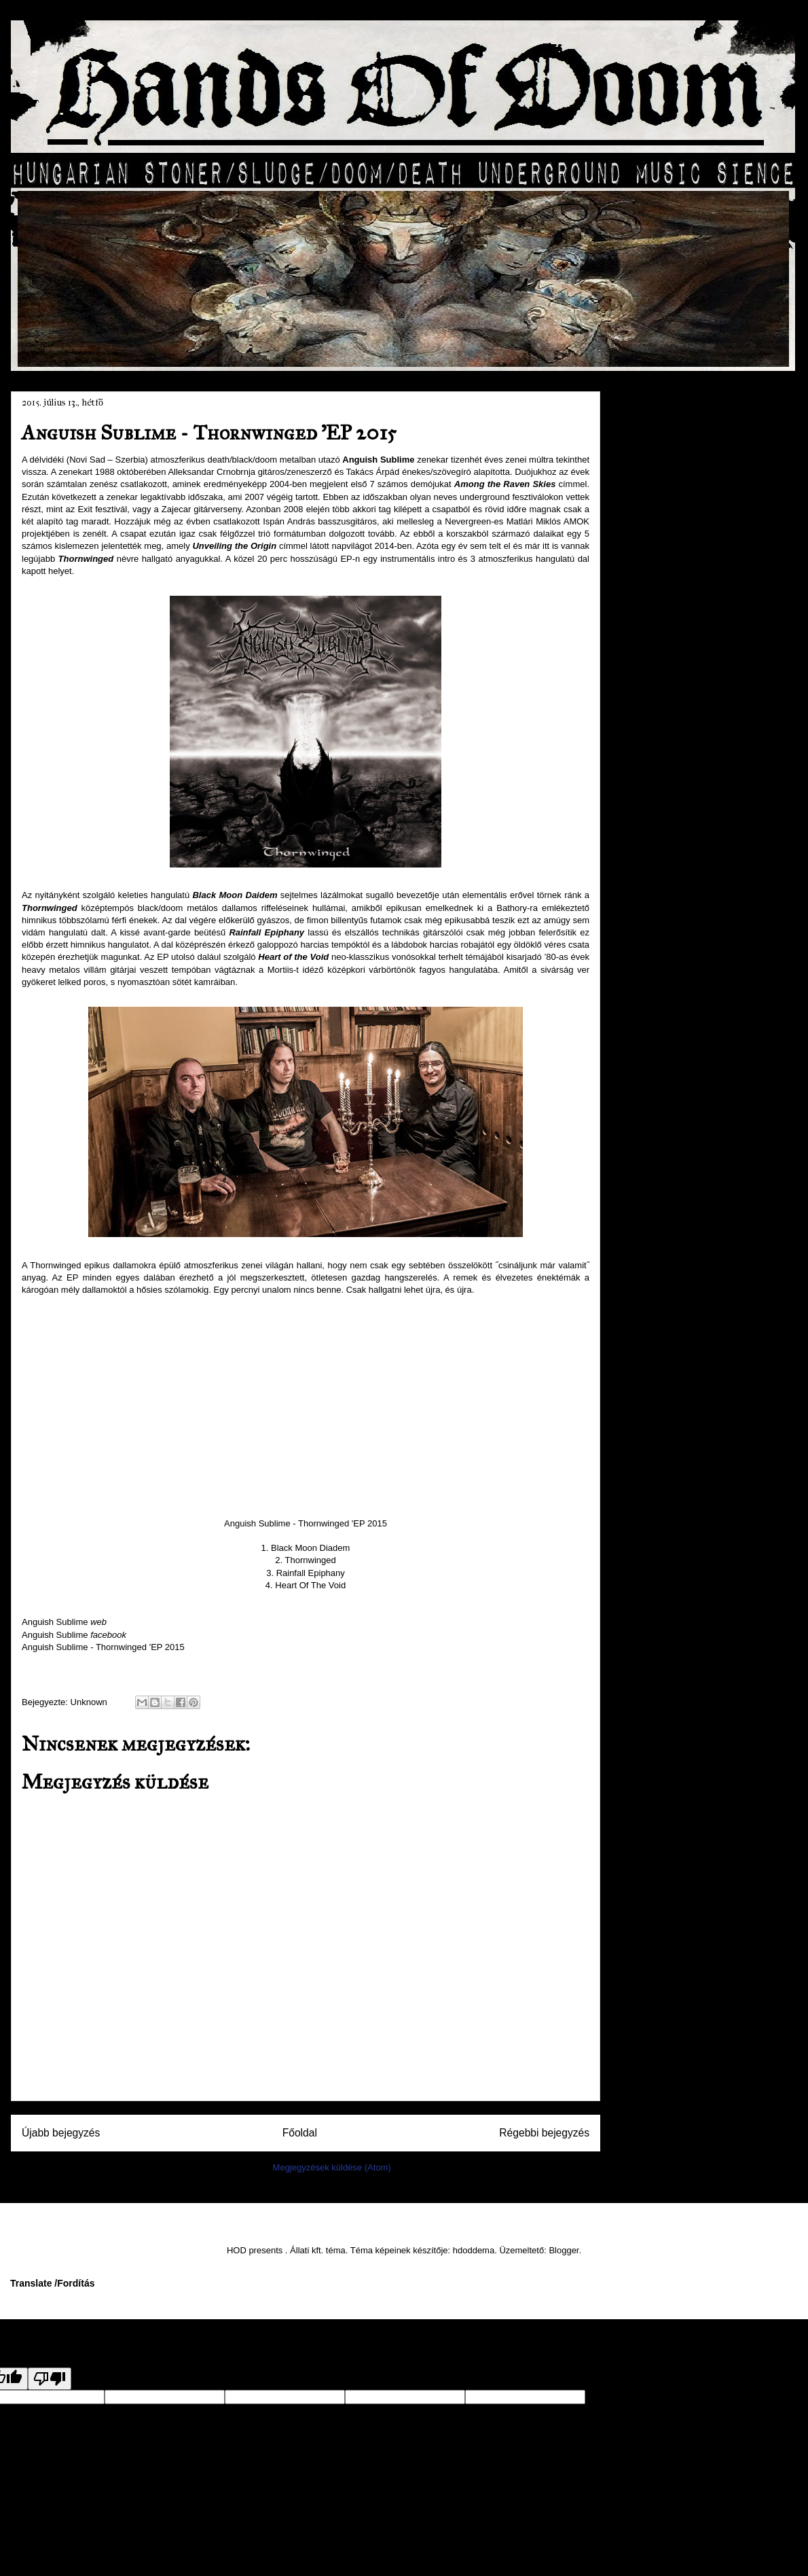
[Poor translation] (49, 2378)
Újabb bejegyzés (61, 2133)
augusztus (682, 570)
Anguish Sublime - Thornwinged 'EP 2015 (103, 1647)
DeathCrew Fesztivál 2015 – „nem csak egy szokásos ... (700, 616)
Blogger (564, 2250)
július (671, 589)
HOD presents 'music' (678, 1138)
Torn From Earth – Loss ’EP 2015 (695, 693)
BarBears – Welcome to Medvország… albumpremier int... (701, 800)
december (681, 495)
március (677, 968)
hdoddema (473, 2250)
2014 (660, 1029)
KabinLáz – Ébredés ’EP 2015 (699, 836)
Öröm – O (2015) (693, 860)
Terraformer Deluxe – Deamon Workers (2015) (701, 658)
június (672, 913)
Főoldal (299, 2133)
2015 (660, 479)
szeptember (685, 551)
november (681, 514)
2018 (660, 423)
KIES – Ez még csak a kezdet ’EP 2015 (704, 723)
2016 (660, 461)
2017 (660, 442)
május (672, 932)
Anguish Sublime (64, 1622)
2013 (660, 1048)
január (673, 1006)
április (672, 950)
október (676, 533)
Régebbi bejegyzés (544, 2133)
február (675, 987)
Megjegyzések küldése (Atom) (332, 2167)
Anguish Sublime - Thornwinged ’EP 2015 (698, 759)
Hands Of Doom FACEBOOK (694, 1116)
